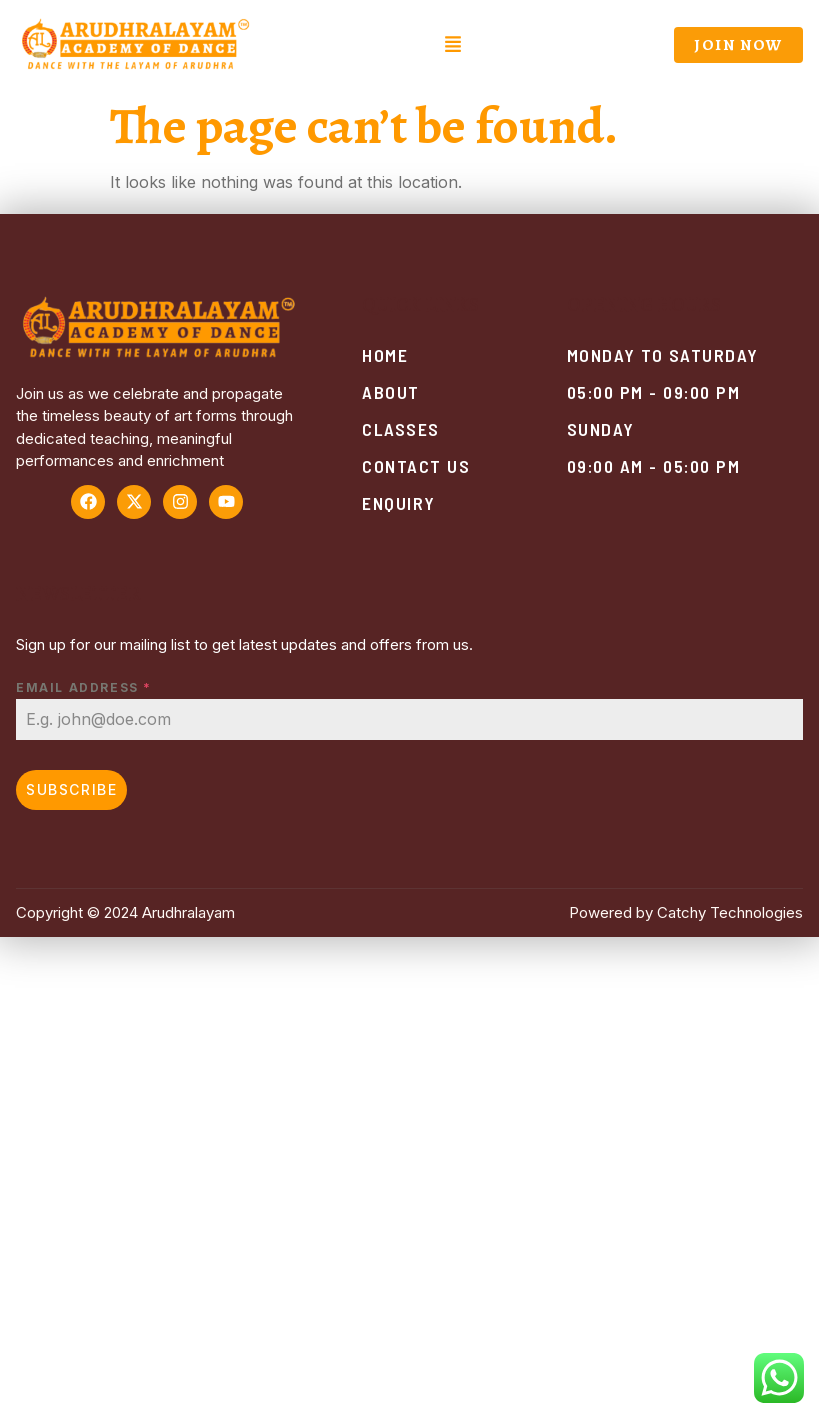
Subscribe (71, 789)
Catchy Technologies (730, 912)
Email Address (84, 687)
